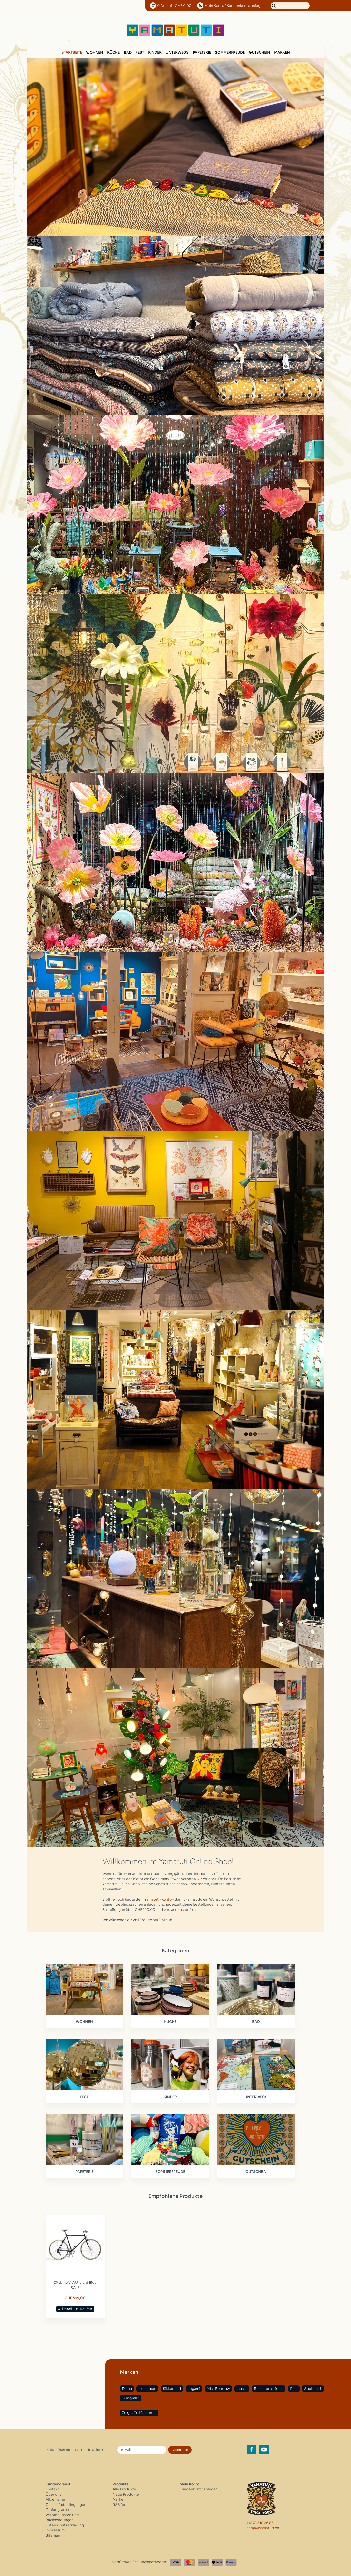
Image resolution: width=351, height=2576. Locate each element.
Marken (282, 52)
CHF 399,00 (75, 2298)
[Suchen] (290, 5)
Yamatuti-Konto (158, 1899)
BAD (128, 52)
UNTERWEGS (177, 52)
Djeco (127, 2388)
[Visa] (175, 2562)
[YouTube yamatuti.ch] (264, 2449)
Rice (294, 2388)
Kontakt (52, 2489)
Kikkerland (172, 2388)
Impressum (55, 2530)
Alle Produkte (124, 2489)
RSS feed (121, 2504)
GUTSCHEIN (259, 52)
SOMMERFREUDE (230, 52)
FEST (140, 52)
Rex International (268, 2388)
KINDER (155, 52)
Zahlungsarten (58, 2510)
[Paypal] (231, 2562)
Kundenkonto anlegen (199, 2489)
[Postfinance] (203, 2562)
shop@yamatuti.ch (263, 2528)
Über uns (53, 2494)
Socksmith (313, 2388)
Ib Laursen (147, 2388)
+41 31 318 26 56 (260, 2523)
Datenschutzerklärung (65, 2525)
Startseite (71, 52)
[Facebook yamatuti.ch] (251, 2449)
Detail (67, 2309)
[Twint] (217, 2562)
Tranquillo (130, 2398)
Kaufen (86, 2309)
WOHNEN (94, 52)
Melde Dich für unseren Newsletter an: (79, 2450)
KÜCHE (113, 52)
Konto (235, 5)
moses (241, 2388)
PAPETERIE (202, 52)
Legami (194, 2388)
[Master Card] (189, 2562)
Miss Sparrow (218, 2388)
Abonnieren (180, 2450)
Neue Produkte (126, 2494)
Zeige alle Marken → (139, 2412)
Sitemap (53, 2535)
